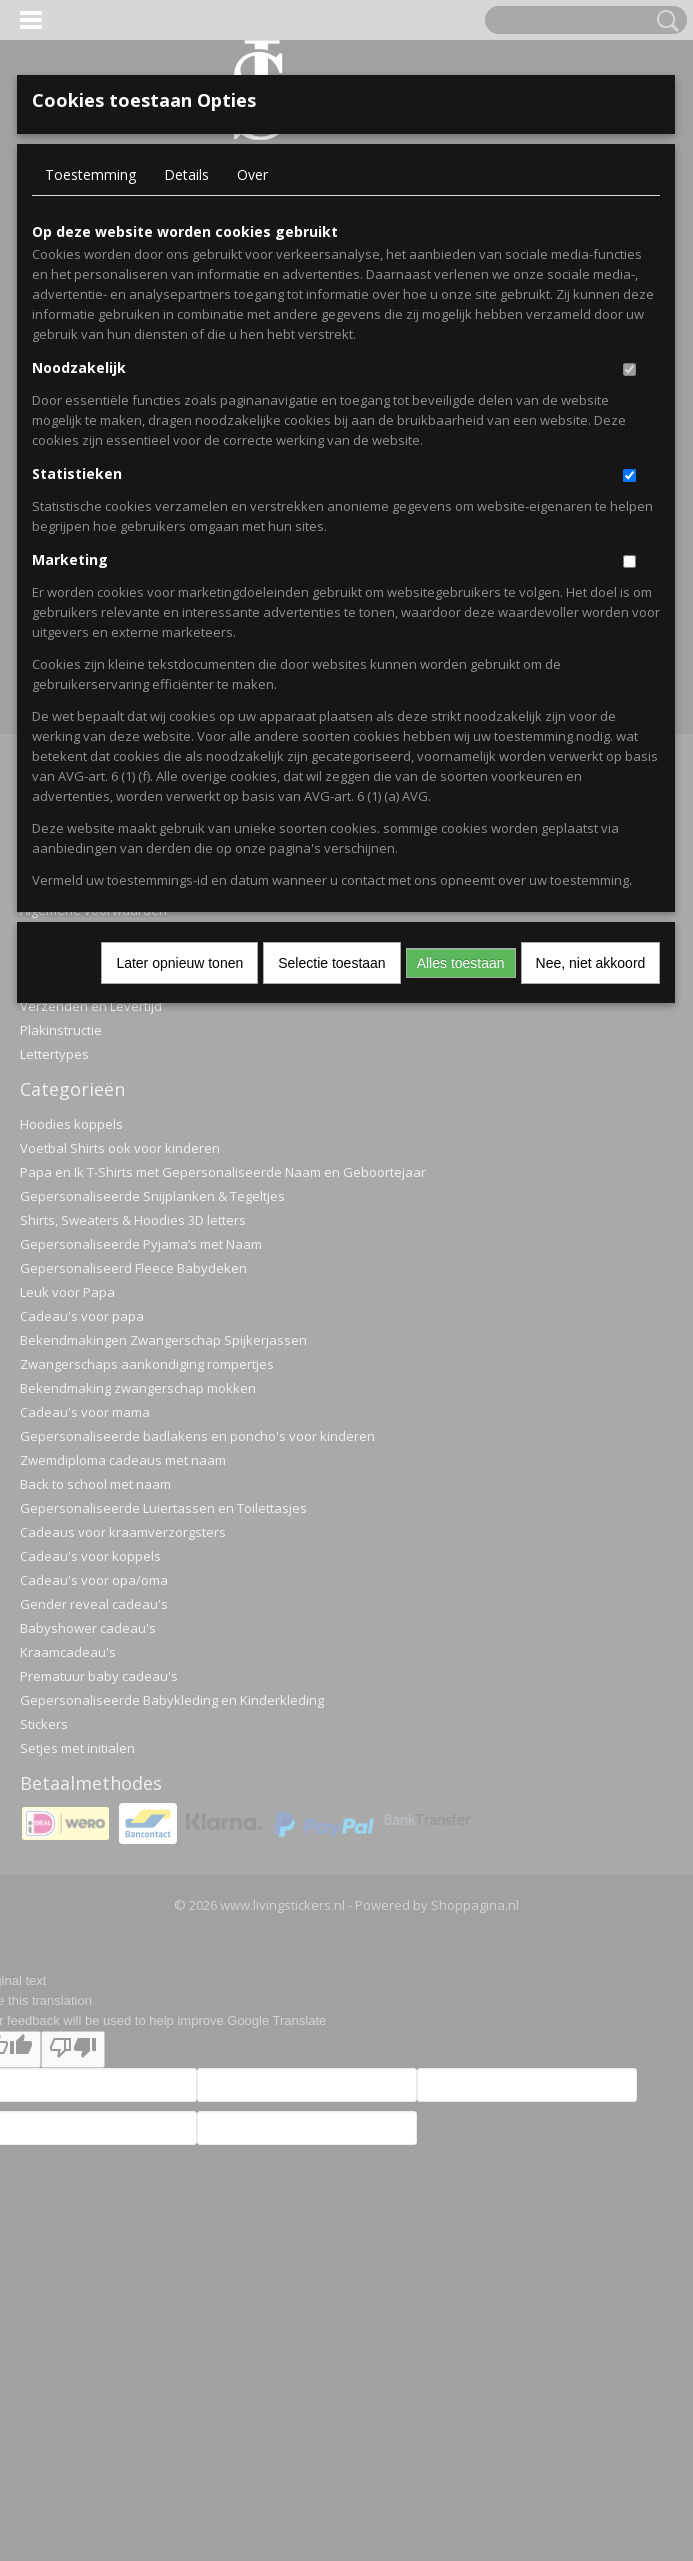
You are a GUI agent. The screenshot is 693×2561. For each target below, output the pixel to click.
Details (186, 174)
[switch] (629, 369)
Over (252, 174)
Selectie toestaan (331, 963)
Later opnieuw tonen (179, 963)
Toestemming (90, 174)
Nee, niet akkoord (591, 963)
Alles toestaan (461, 963)
